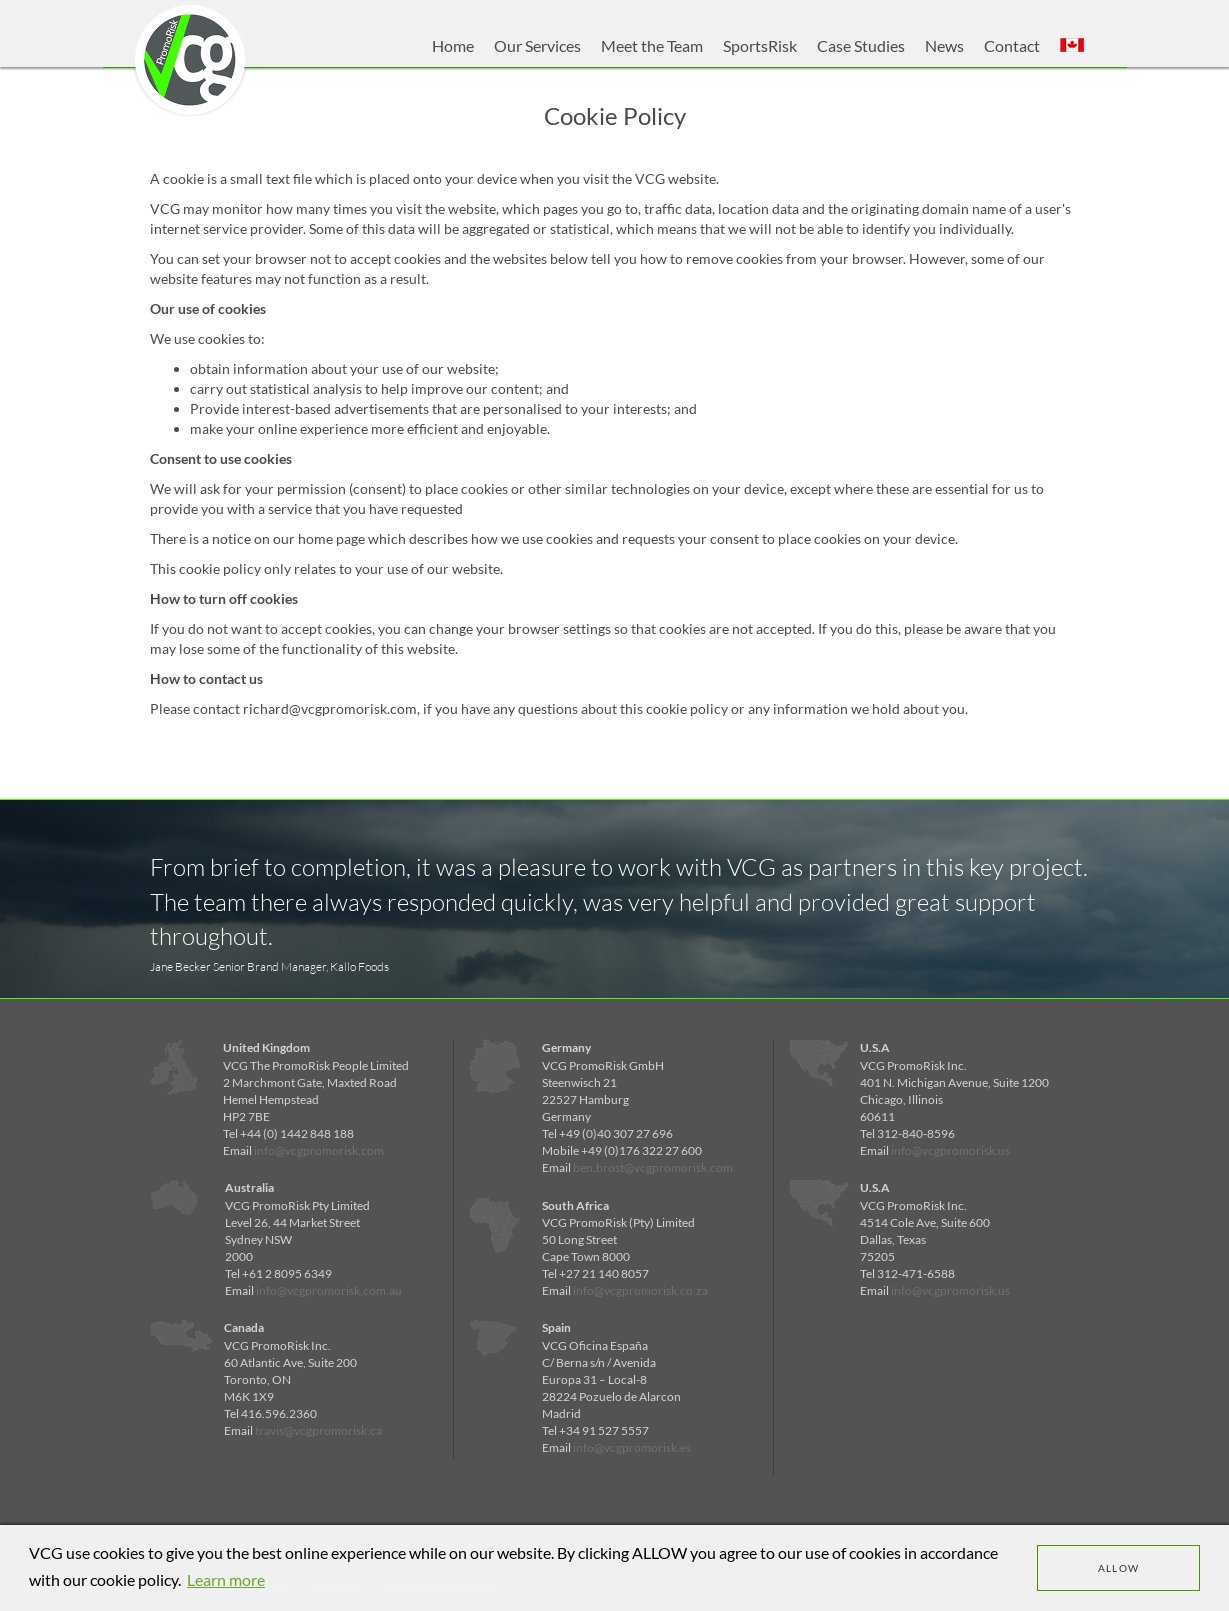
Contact (1012, 45)
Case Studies (861, 45)
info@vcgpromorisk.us (950, 1150)
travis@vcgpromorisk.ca (318, 1430)
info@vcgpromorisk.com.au (329, 1290)
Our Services (537, 45)
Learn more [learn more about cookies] (226, 1579)
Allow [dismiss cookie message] (1119, 1568)
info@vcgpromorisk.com (319, 1150)
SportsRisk (760, 45)
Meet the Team (652, 45)
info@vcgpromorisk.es (632, 1447)
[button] (1072, 46)
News (944, 45)
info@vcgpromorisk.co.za (640, 1290)
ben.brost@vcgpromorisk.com (653, 1167)
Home (453, 45)
